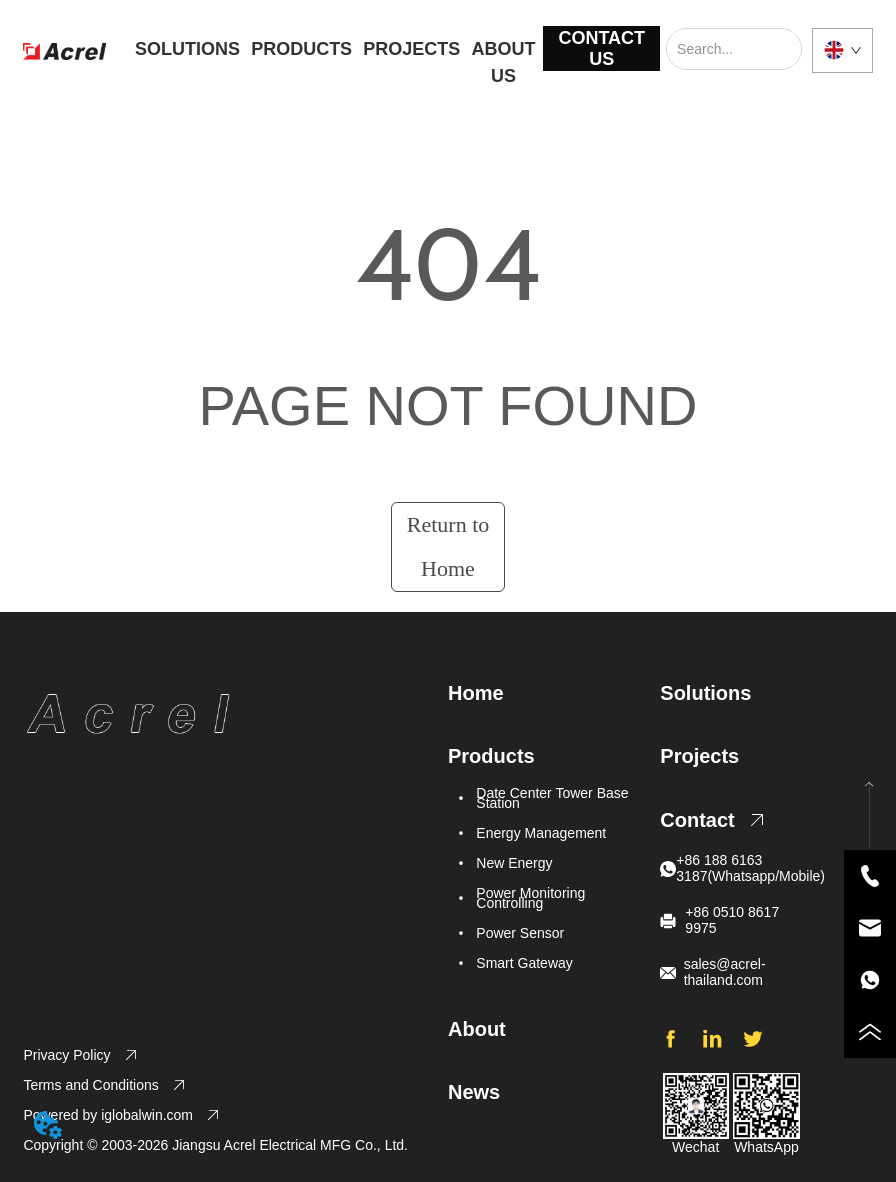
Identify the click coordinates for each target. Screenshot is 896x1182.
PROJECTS (411, 49)
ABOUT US (504, 53)
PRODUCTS (301, 49)
